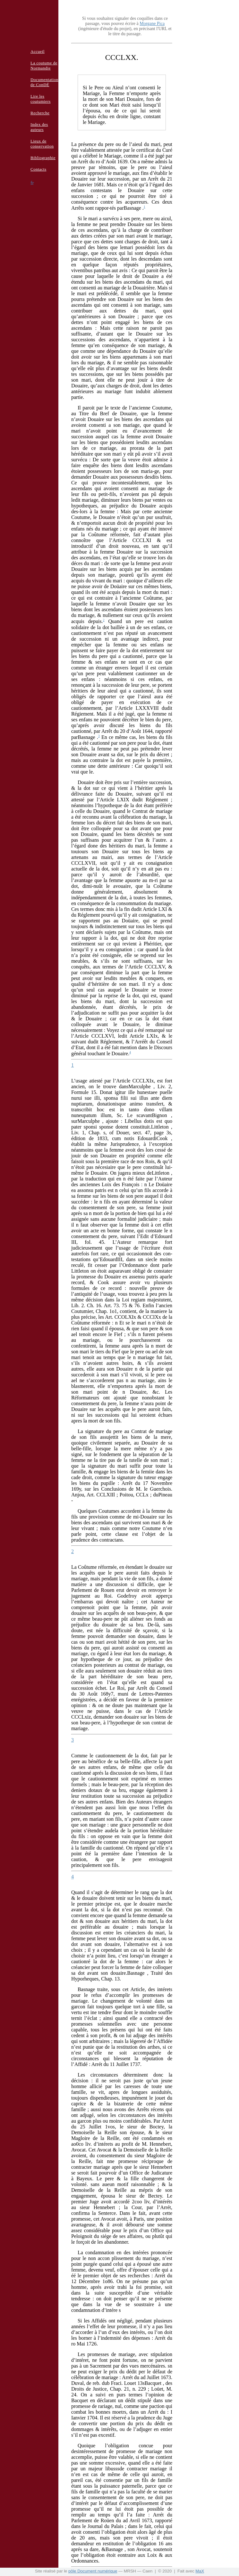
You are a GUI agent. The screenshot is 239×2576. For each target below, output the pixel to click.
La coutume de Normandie (43, 65)
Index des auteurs (39, 127)
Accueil (37, 51)
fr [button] (32, 183)
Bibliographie (42, 157)
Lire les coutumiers (40, 99)
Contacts (38, 169)
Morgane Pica (152, 23)
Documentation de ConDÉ (44, 82)
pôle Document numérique (92, 2571)
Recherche (39, 112)
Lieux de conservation (42, 144)
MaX (199, 2571)
